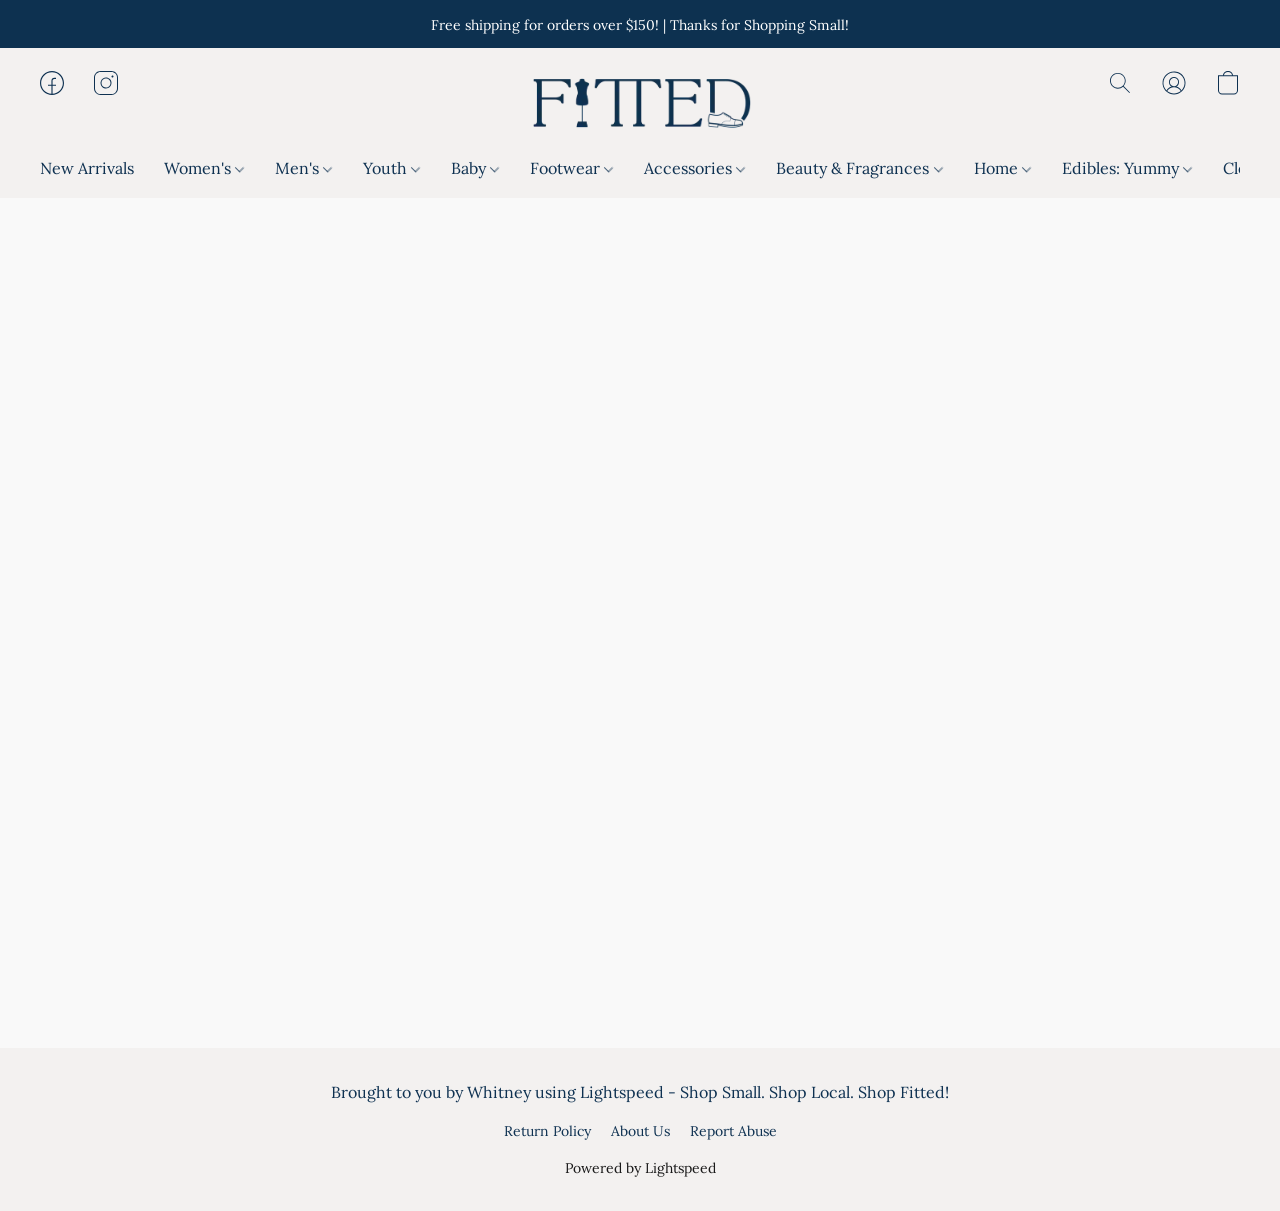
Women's (204, 168)
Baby (475, 168)
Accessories (694, 168)
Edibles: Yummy (1127, 168)
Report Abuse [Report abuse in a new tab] (733, 1131)
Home (1002, 168)
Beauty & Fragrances (859, 168)
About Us (640, 1131)
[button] (639, 103)
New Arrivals (87, 168)
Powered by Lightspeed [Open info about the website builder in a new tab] (640, 1168)
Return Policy (547, 1131)
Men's (303, 168)
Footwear (571, 168)
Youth (391, 168)
